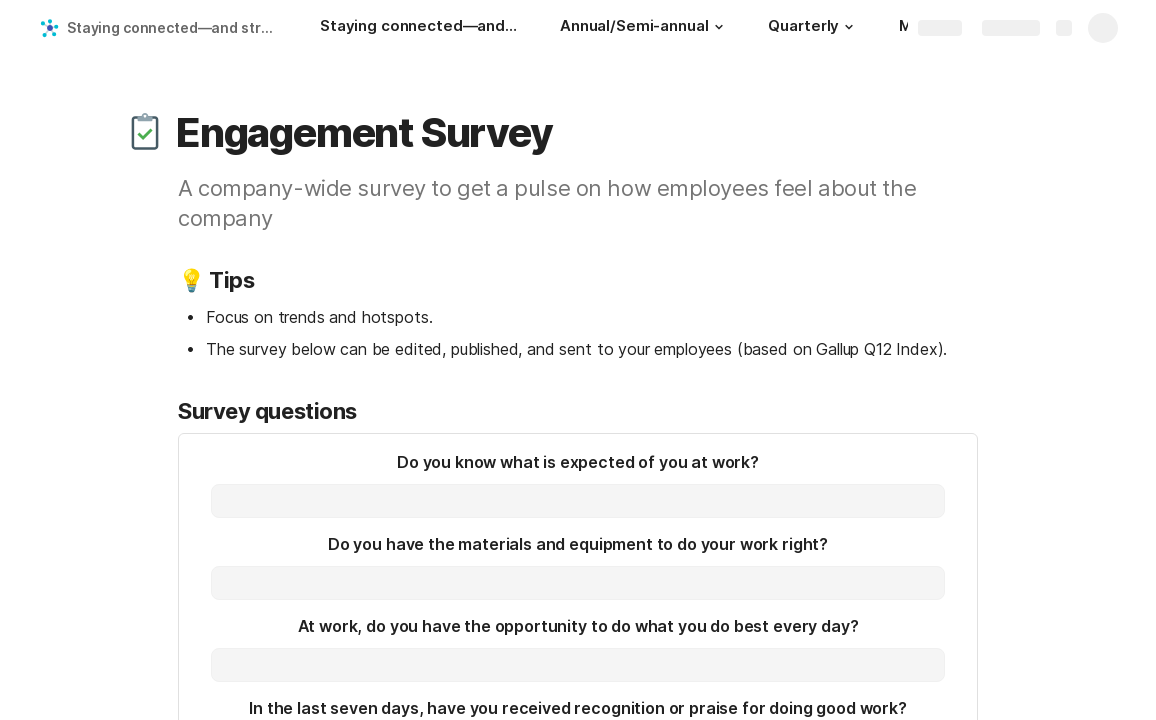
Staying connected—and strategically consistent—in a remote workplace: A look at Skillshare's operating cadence (173, 27)
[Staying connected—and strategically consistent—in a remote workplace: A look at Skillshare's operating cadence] (420, 28)
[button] (718, 27)
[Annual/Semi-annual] (644, 28)
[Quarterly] (813, 28)
